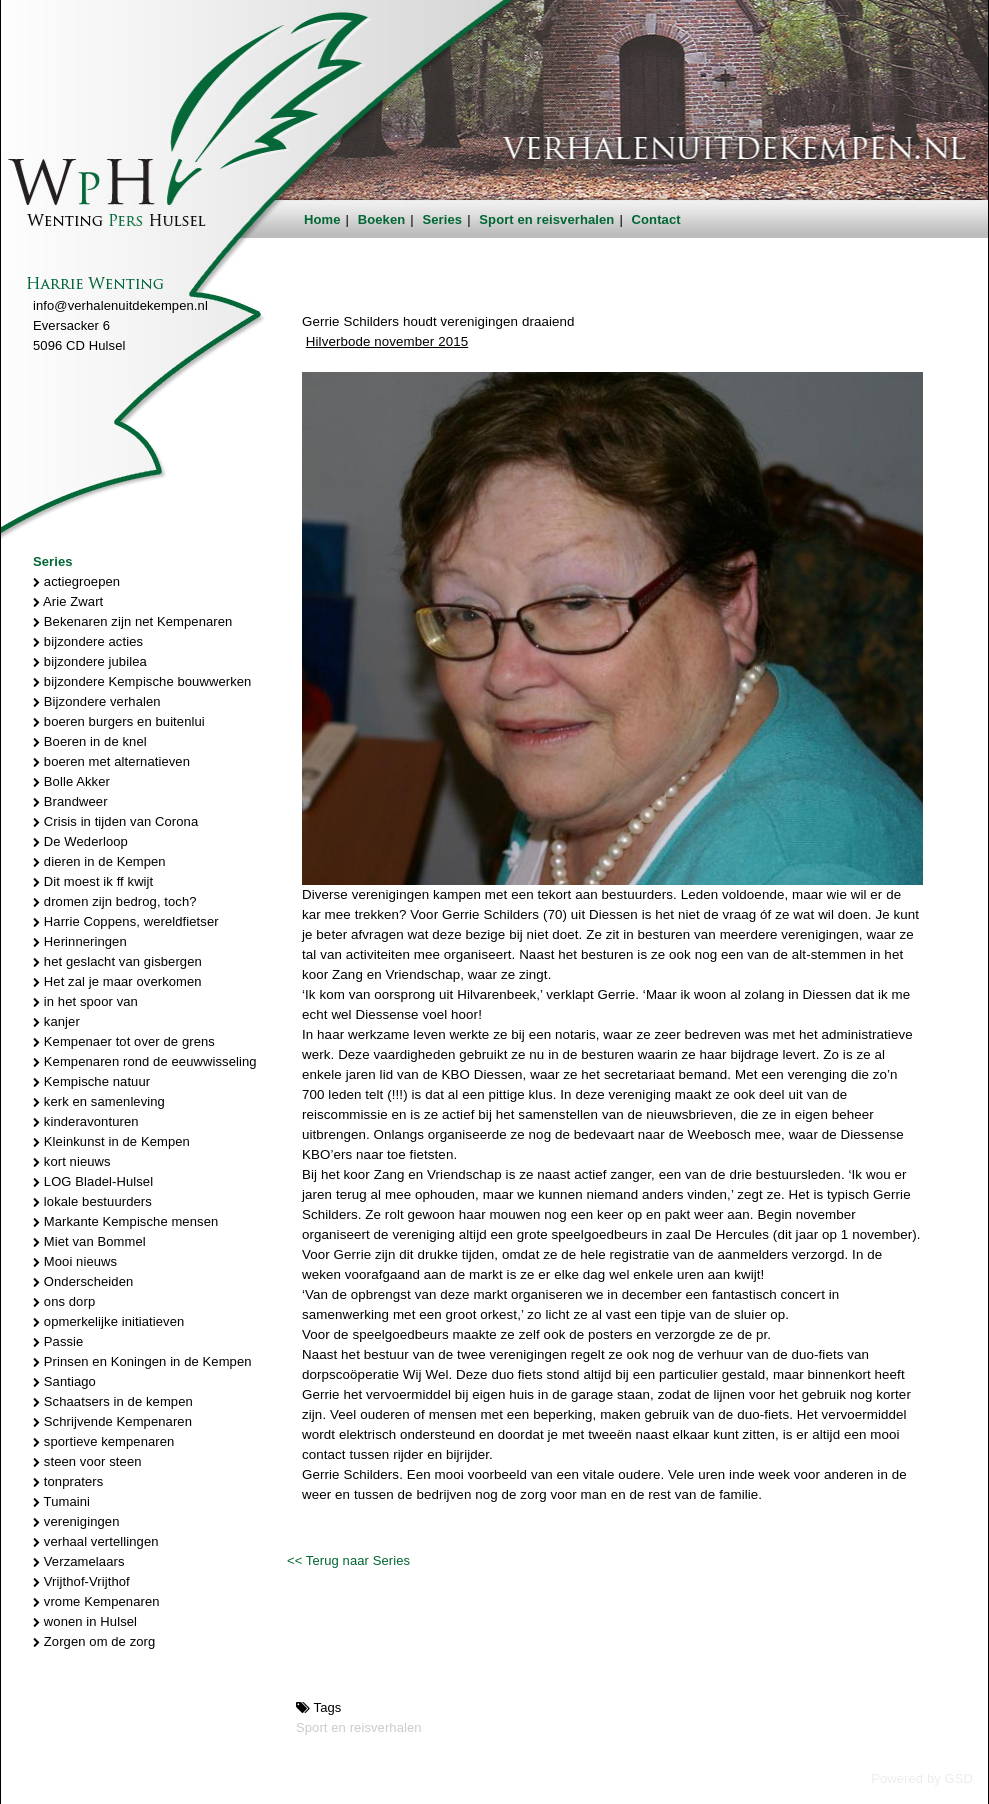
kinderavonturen (86, 1121)
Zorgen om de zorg (94, 1641)
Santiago (64, 1381)
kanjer (56, 1021)
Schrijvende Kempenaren (112, 1421)
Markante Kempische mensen (125, 1221)
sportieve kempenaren (103, 1441)
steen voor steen (87, 1461)
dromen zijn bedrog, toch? (115, 901)
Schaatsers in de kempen (113, 1401)
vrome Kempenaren (96, 1601)
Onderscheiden (83, 1281)
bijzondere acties (88, 641)
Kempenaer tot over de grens (124, 1041)
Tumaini (61, 1501)
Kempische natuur (91, 1081)
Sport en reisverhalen (546, 219)
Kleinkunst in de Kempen (111, 1141)
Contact (656, 219)
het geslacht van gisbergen (117, 961)
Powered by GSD (922, 1778)
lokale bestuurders (92, 1201)
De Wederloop (80, 841)
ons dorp (64, 1301)
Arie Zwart (68, 601)
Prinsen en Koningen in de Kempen (142, 1361)
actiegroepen (76, 581)
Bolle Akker (71, 781)
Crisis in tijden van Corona (115, 821)
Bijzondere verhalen (97, 701)
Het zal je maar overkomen (117, 981)
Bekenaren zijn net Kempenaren (132, 621)
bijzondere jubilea (90, 661)
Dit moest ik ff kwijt (93, 881)
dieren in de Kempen (99, 861)
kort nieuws (72, 1161)
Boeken (382, 219)
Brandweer (70, 801)
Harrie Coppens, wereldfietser (126, 921)
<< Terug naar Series (348, 1560)
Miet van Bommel (89, 1241)
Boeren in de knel (90, 741)
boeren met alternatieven (111, 761)
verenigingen (76, 1521)
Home (322, 219)
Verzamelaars (79, 1561)
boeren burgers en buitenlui (119, 721)
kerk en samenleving (99, 1101)
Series (443, 219)
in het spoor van (85, 1001)
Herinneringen (80, 941)
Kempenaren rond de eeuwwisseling (145, 1061)
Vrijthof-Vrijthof (81, 1581)
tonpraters (68, 1481)
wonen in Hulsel (85, 1621)
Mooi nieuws (75, 1261)
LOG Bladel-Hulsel (93, 1181)
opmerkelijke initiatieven (108, 1321)
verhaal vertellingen (96, 1541)
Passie (58, 1341)
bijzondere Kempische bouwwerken (142, 681)
